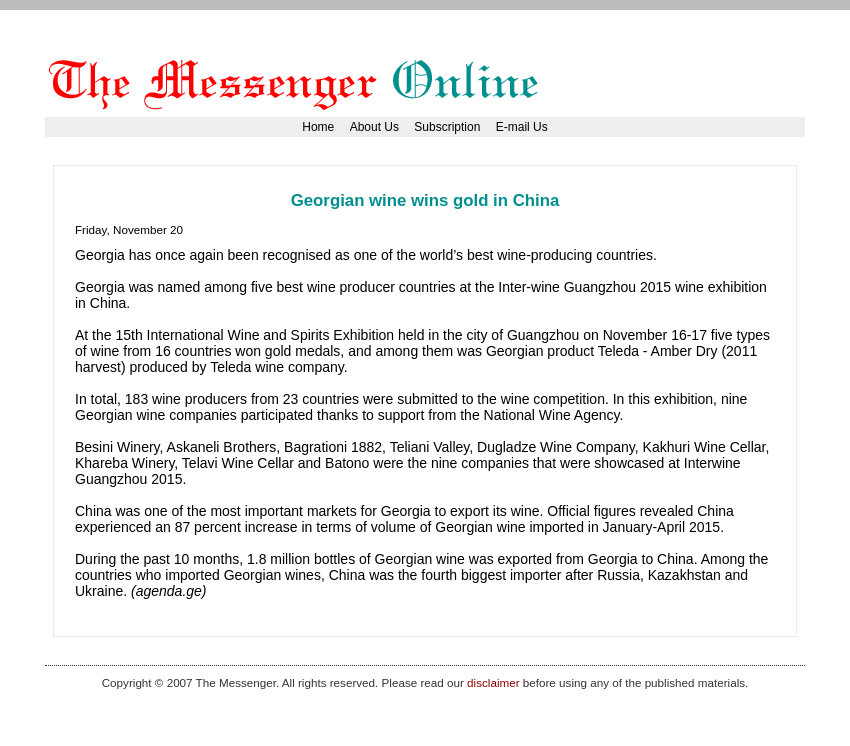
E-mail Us (522, 127)
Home (318, 127)
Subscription (447, 127)
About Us (374, 127)
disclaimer (493, 682)
